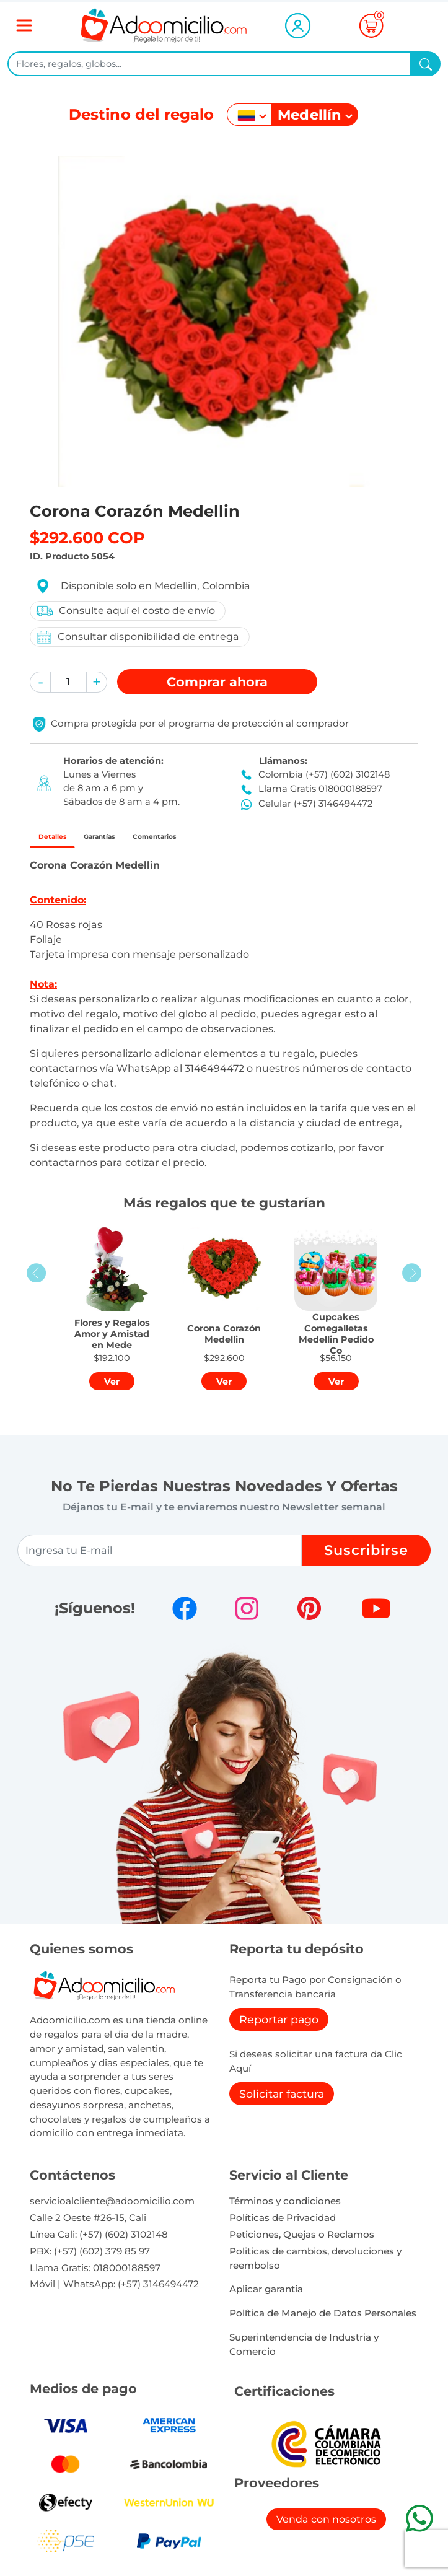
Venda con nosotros (326, 2526)
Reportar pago (278, 2025)
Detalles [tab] (63, 839)
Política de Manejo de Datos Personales (322, 2320)
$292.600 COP (87, 537)
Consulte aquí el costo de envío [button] (125, 611)
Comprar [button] (217, 682)
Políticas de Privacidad (282, 2224)
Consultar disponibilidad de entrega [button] (137, 637)
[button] (40, 682)
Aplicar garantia (266, 2296)
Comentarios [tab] (220, 839)
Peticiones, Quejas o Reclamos (301, 2241)
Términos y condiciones (285, 2208)
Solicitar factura (281, 2099)
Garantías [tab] (135, 839)
